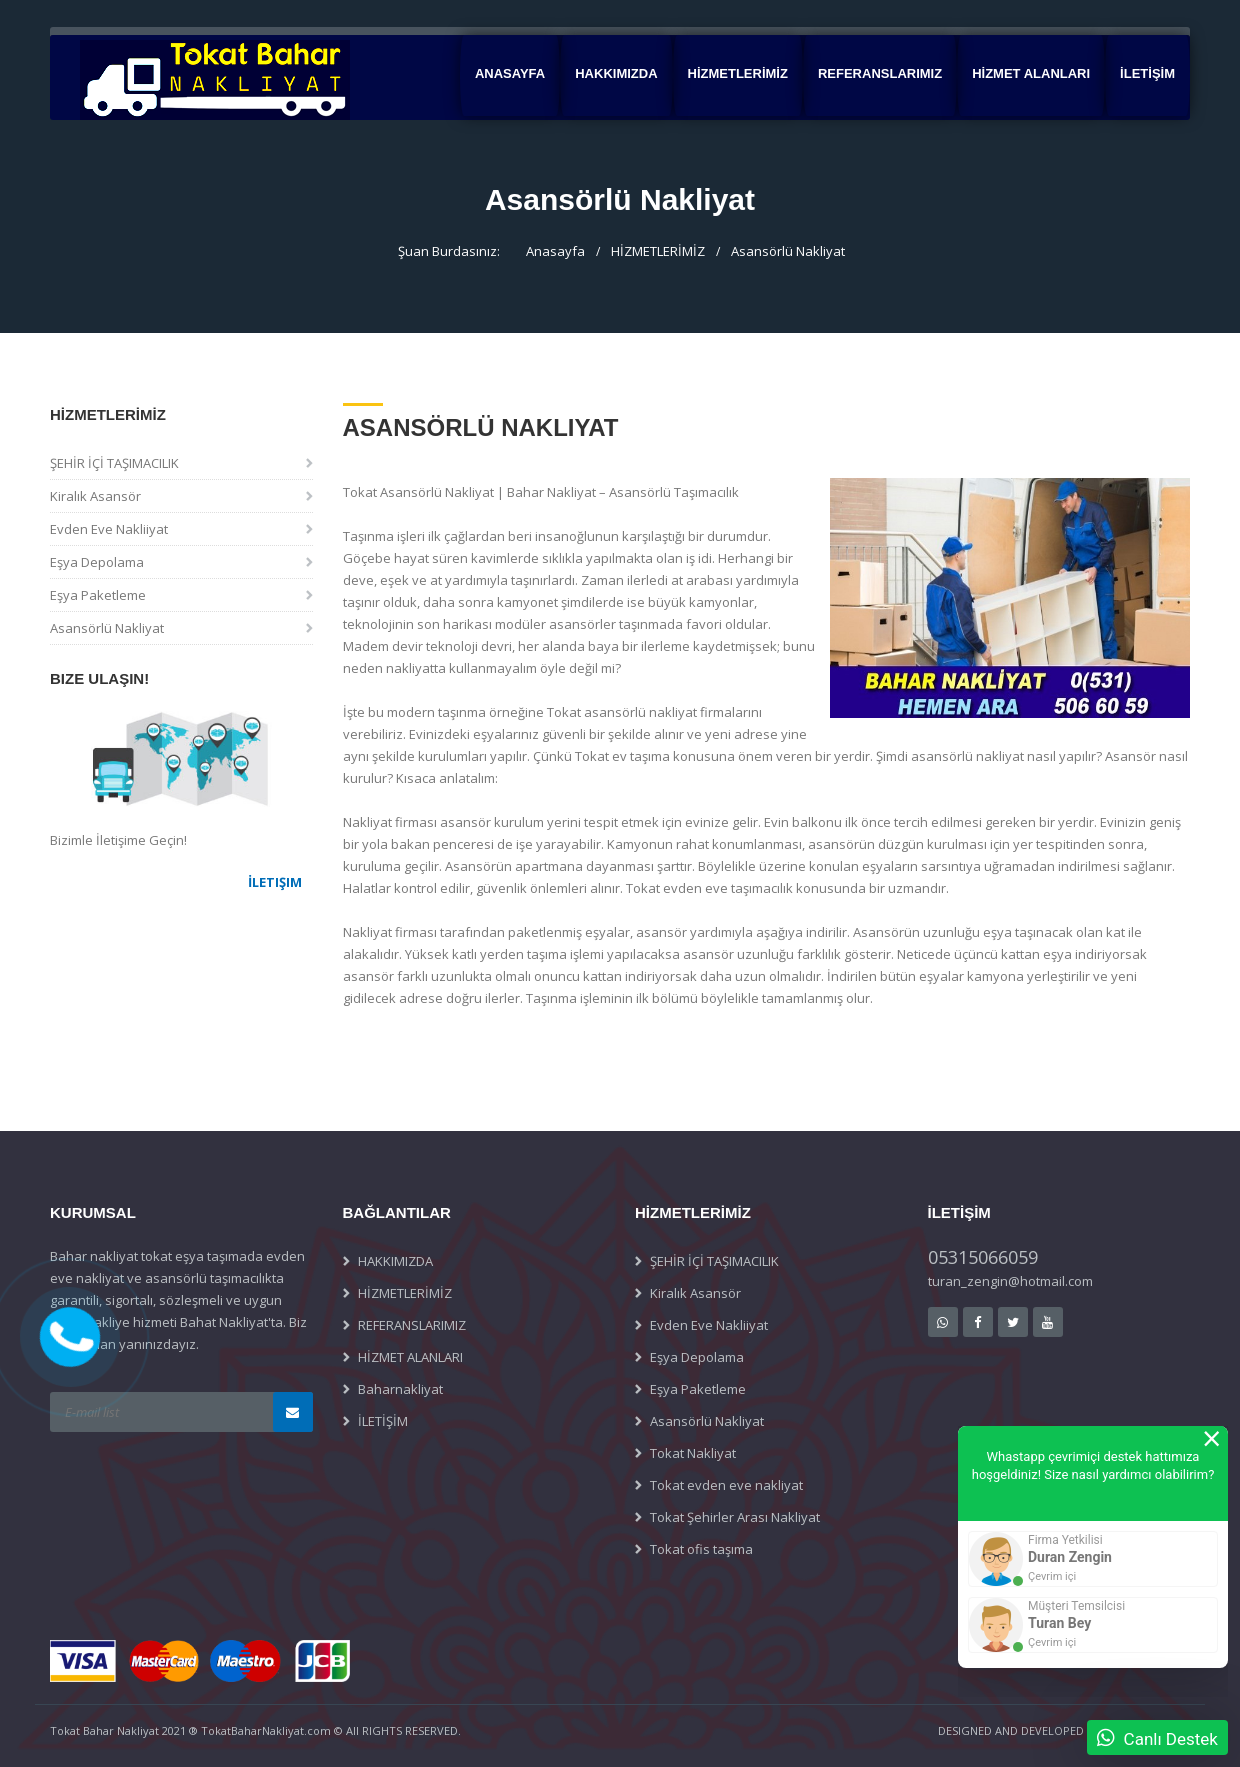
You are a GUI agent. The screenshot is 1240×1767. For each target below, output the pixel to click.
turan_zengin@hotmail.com (1010, 1281)
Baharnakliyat (400, 1389)
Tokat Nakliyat (693, 1453)
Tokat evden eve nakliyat (726, 1485)
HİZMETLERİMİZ (738, 73)
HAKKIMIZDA (616, 73)
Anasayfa (510, 73)
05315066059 (983, 1257)
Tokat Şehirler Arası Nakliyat (735, 1517)
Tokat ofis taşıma (701, 1549)
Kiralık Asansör (95, 496)
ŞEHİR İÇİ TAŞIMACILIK (114, 463)
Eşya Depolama (97, 562)
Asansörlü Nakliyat (788, 251)
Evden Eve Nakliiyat (109, 529)
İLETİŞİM (1147, 73)
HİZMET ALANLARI (1031, 73)
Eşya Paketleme (98, 595)
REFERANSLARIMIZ (880, 73)
